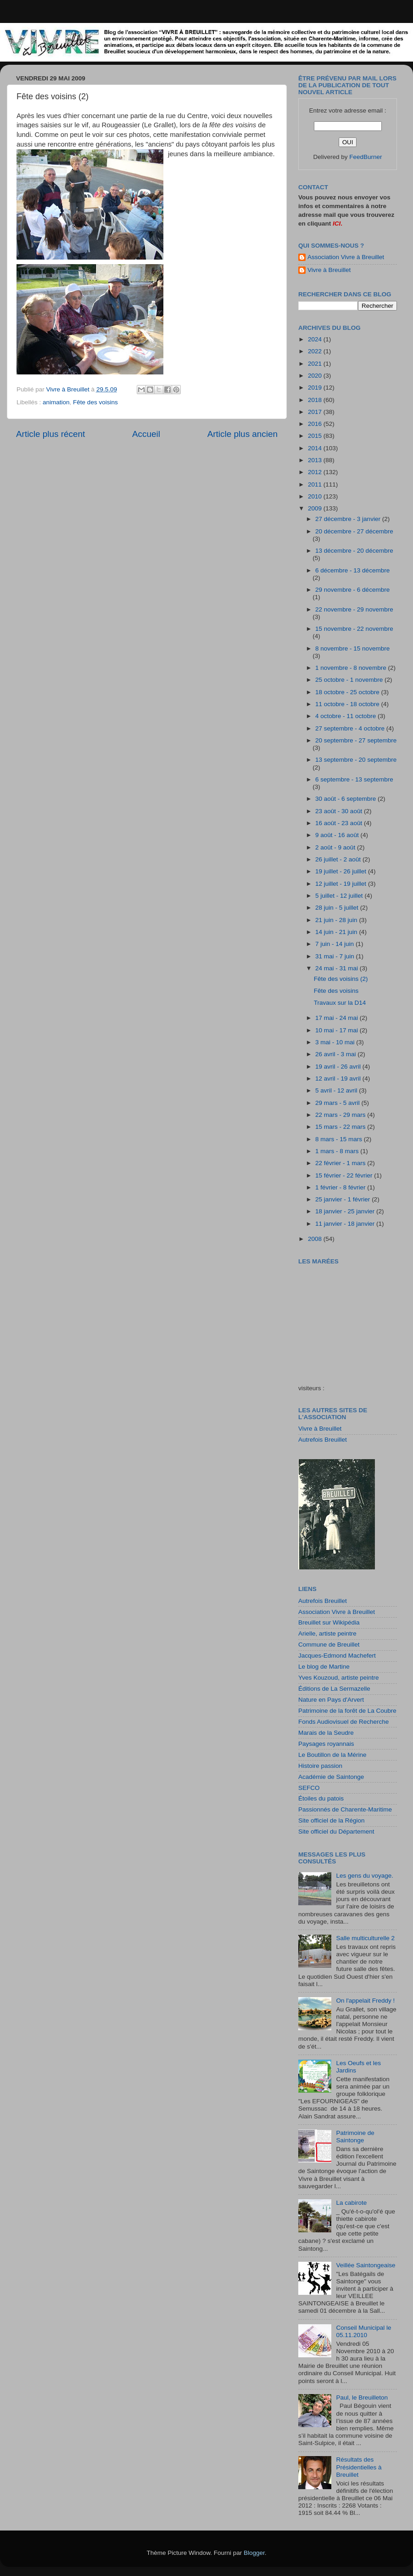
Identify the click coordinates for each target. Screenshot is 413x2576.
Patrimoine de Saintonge (355, 2136)
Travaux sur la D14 (340, 1002)
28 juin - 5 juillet (337, 907)
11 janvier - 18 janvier (345, 1223)
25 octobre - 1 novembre (350, 679)
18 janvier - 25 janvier (345, 1211)
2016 (316, 423)
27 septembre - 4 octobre (350, 728)
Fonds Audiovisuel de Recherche (343, 1721)
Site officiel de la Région (331, 1820)
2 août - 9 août (336, 847)
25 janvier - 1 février (343, 1199)
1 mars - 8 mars (337, 1151)
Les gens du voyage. (364, 1875)
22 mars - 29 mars (341, 1114)
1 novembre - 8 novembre (351, 667)
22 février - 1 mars (341, 1163)
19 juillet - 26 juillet (341, 871)
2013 (316, 460)
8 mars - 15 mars (339, 1139)
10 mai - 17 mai (337, 1030)
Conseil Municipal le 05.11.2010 (363, 2331)
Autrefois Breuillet (322, 1439)
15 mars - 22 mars (341, 1126)
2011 (316, 484)
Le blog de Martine (324, 1666)
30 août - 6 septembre (346, 798)
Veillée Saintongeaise (365, 2265)
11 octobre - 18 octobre (348, 704)
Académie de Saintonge (331, 1776)
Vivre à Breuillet (329, 269)
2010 (316, 496)
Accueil (146, 434)
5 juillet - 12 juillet (339, 895)
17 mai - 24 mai (337, 1017)
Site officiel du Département (336, 1831)
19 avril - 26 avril (339, 1066)
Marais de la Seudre (326, 1732)
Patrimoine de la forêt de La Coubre (347, 1710)
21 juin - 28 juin (337, 920)
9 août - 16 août (337, 835)
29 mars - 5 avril (338, 1102)
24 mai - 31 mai (337, 968)
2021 (316, 363)
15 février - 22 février (344, 1175)
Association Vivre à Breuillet (345, 257)
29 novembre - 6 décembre (352, 589)
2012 (316, 472)
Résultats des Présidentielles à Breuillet (358, 2467)
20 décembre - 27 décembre (354, 531)
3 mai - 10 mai (335, 1042)
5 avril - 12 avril (337, 1090)
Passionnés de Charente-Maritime (345, 1809)
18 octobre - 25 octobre (348, 692)
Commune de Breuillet (329, 1644)
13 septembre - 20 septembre (355, 759)
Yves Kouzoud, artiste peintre (338, 1677)
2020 (316, 375)
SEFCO (309, 1787)
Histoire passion (320, 1765)
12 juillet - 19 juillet (341, 883)
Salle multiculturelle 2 (365, 1938)
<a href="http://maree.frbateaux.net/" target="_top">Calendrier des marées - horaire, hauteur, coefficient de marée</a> (350, 1318)
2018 (316, 399)
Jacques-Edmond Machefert (337, 1655)
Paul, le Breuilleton (362, 2397)
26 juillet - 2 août (339, 859)
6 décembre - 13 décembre (352, 570)
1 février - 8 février (341, 1187)
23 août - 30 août (339, 811)
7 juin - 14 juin (335, 943)
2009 (316, 508)
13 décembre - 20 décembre (354, 550)
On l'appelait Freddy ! (365, 2000)
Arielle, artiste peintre (327, 1633)
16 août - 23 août (339, 823)
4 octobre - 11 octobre (346, 716)
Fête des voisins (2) (341, 978)
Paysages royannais (326, 1743)
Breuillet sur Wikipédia (329, 1622)
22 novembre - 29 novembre (354, 609)
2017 (316, 411)
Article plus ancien (242, 434)
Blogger (254, 2552)
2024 (316, 339)
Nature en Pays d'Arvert (331, 1699)
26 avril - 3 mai (336, 1054)
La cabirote (351, 2202)
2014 (316, 448)
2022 (316, 351)
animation (56, 402)
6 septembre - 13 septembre (354, 779)
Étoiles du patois (321, 1798)
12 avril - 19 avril (339, 1078)
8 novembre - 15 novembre (352, 648)
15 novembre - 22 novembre (354, 628)
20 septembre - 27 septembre (355, 740)
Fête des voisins (95, 402)
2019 (316, 387)
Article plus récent (50, 434)
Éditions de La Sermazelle (334, 1688)
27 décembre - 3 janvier (348, 518)
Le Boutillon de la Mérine (332, 1754)
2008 (316, 1238)
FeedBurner (365, 156)
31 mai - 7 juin (335, 956)
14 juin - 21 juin (337, 931)
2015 (316, 435)
